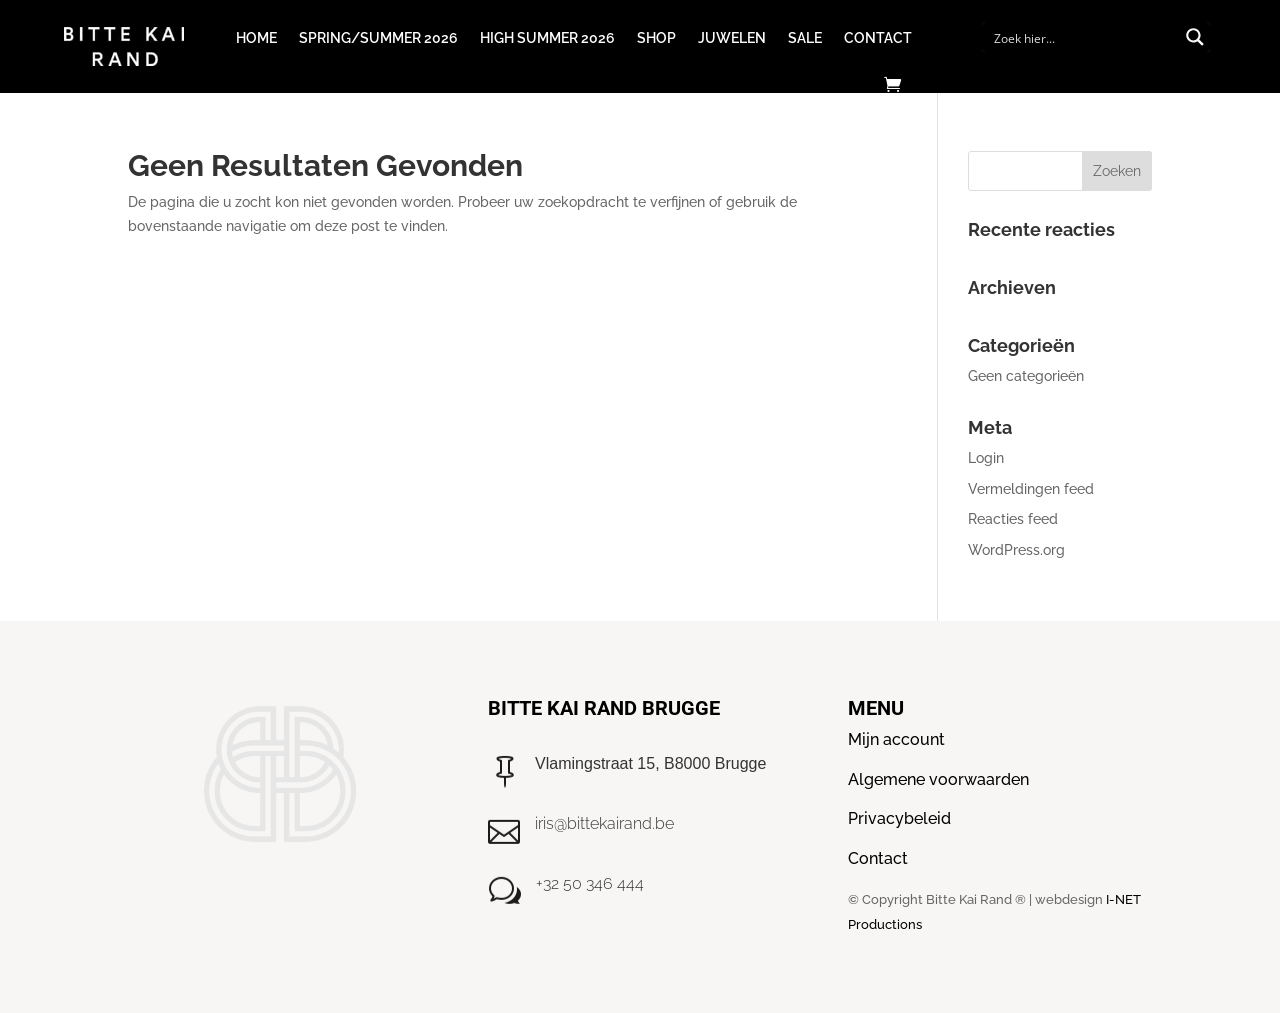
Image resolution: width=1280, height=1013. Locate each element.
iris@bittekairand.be (604, 823)
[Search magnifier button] (1195, 37)
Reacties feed (1013, 519)
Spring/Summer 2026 (378, 38)
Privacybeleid (899, 818)
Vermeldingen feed (1031, 489)
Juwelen (732, 38)
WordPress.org (1016, 550)
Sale (805, 38)
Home (256, 38)
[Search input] (1083, 37)
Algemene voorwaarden (938, 779)
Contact (878, 38)
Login (986, 458)
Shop (656, 38)
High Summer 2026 (547, 38)
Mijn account (896, 739)
